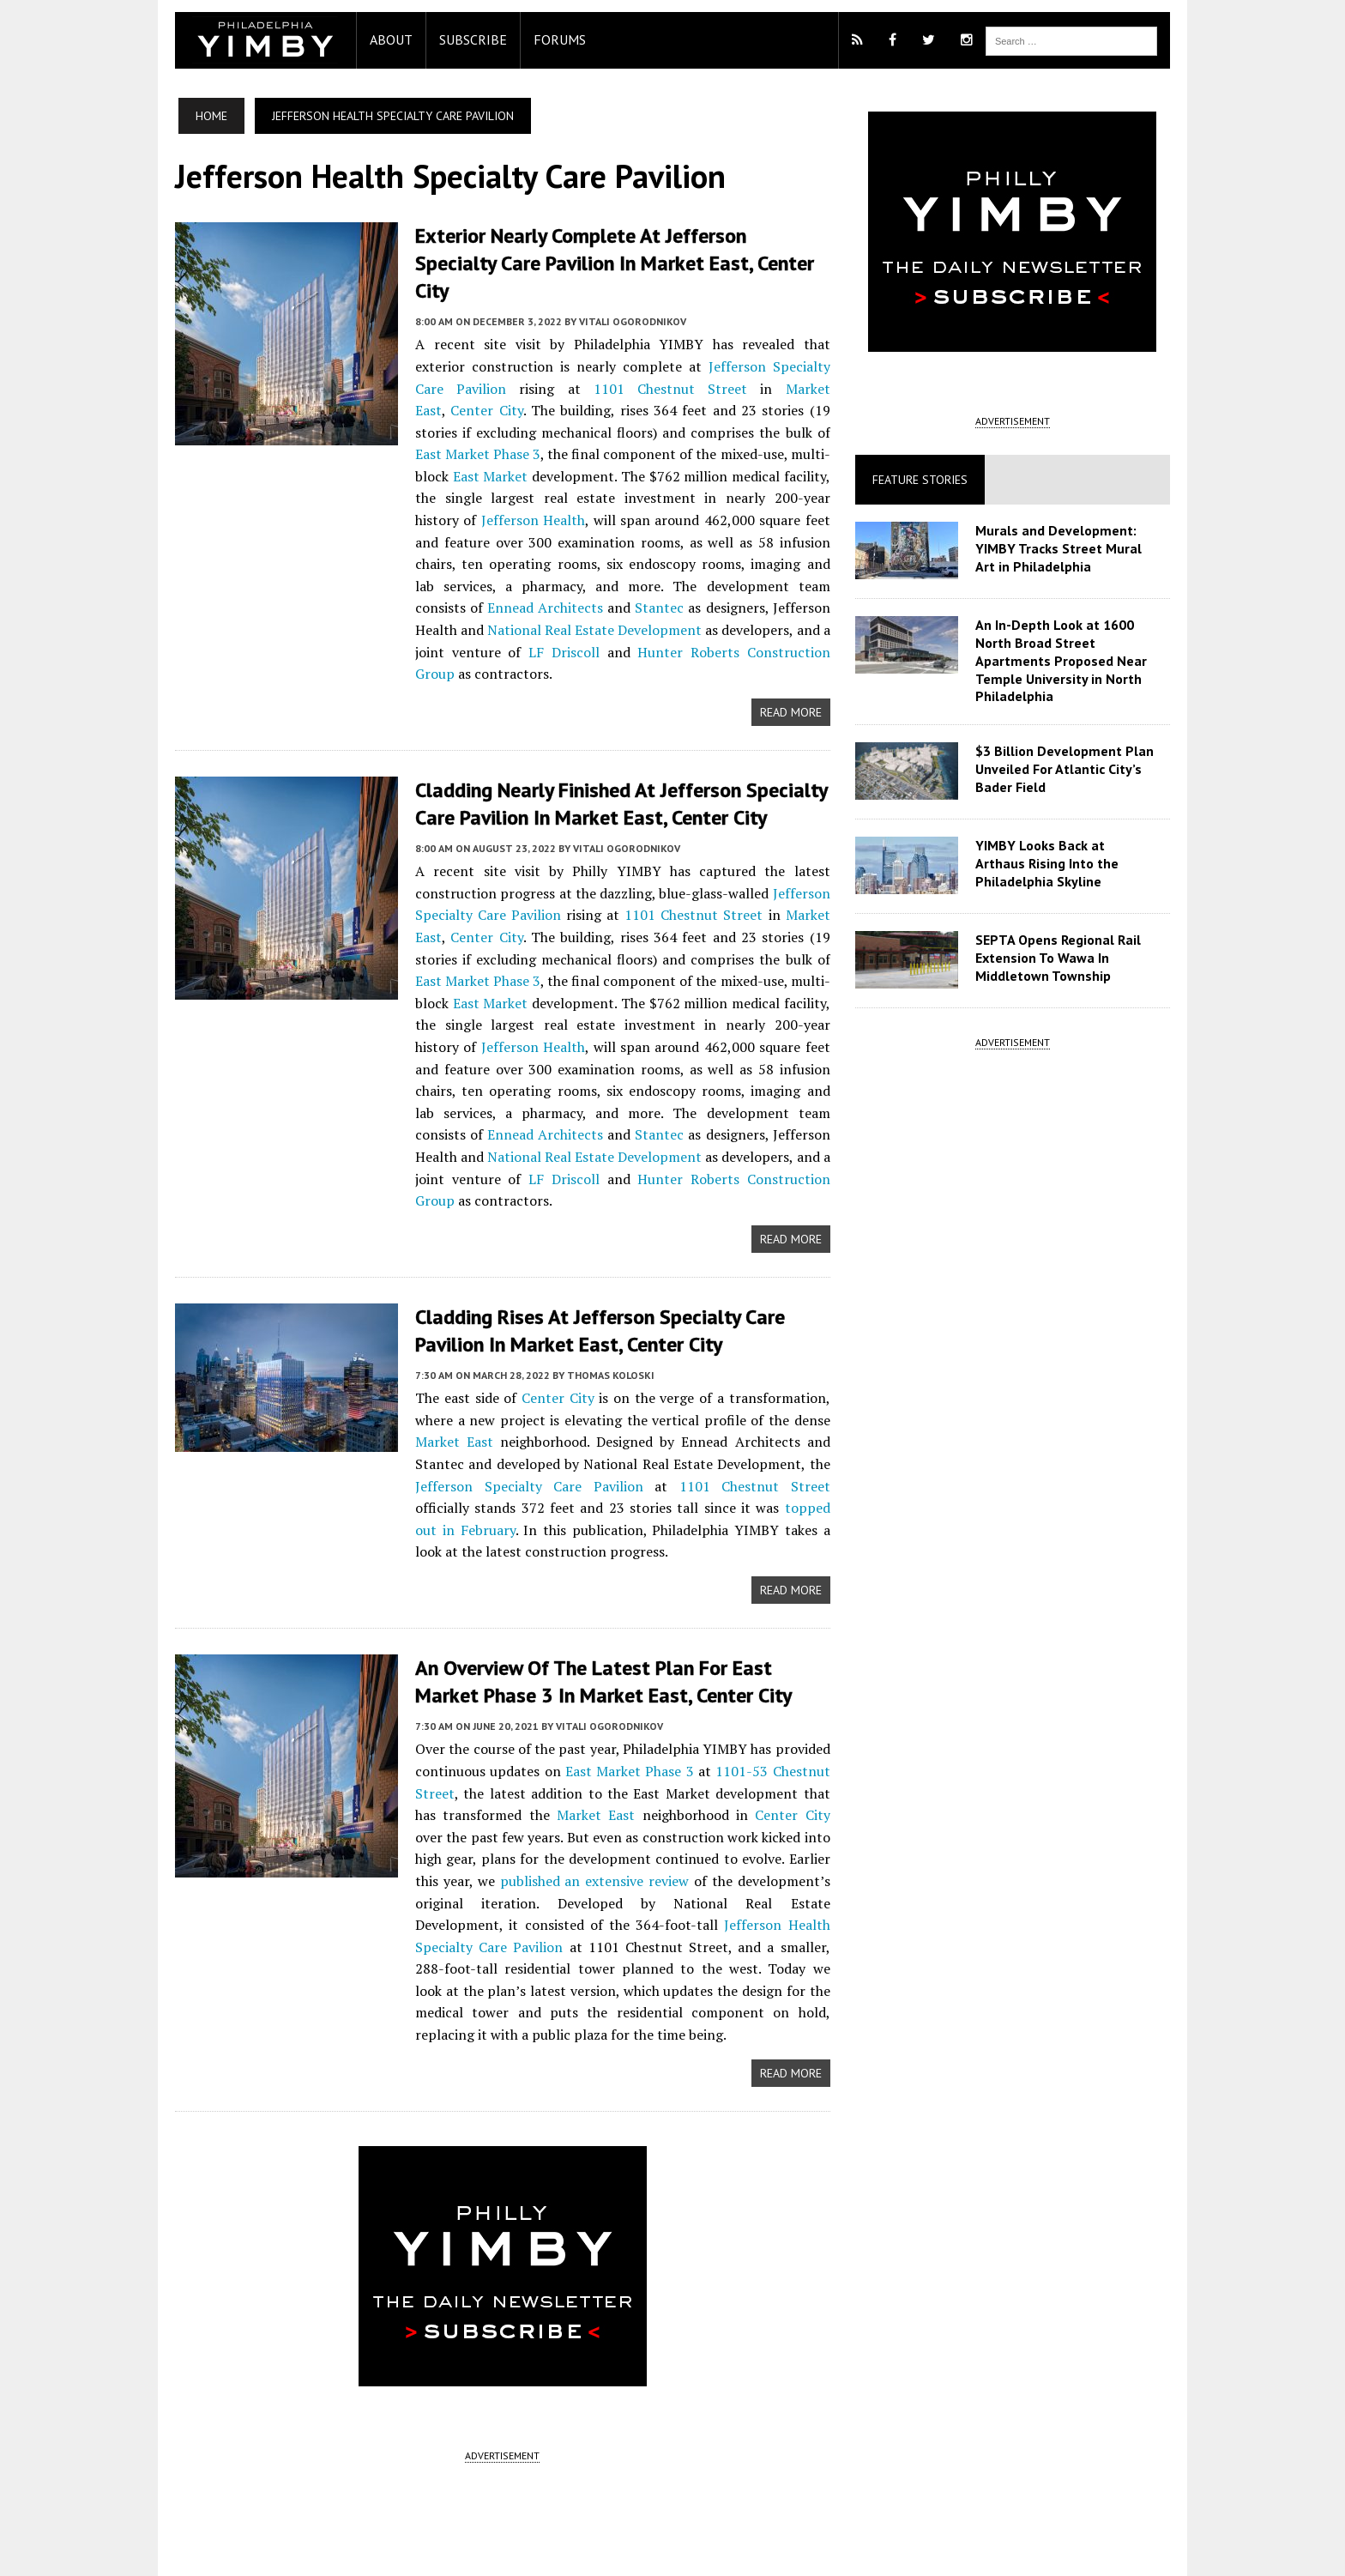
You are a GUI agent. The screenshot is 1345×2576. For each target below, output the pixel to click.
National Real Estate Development (523, 1105)
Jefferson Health (482, 995)
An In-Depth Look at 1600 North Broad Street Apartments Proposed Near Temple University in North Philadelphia (1063, 660)
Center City (762, 359)
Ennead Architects (748, 556)
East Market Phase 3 (763, 403)
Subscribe (464, 39)
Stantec (431, 579)
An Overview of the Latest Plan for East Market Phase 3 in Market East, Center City (619, 1627)
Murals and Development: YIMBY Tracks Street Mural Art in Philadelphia (1061, 548)
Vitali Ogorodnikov (624, 293)
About (382, 39)
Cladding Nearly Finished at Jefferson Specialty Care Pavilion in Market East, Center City (612, 752)
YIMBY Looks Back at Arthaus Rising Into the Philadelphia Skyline (1069, 863)
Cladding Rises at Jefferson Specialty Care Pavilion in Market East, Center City (591, 1278)
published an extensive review (510, 1826)
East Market (793, 425)
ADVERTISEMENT (499, 2401)
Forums (551, 39)
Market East (675, 359)
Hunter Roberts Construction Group (520, 623)
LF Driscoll (770, 601)
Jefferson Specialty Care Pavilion (730, 338)
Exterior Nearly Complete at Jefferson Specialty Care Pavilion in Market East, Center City (615, 248)
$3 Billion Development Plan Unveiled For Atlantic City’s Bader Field (1067, 768)
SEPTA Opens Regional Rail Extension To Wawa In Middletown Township (1060, 957)
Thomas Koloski (602, 1321)
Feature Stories (922, 479)
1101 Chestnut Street (539, 359)
